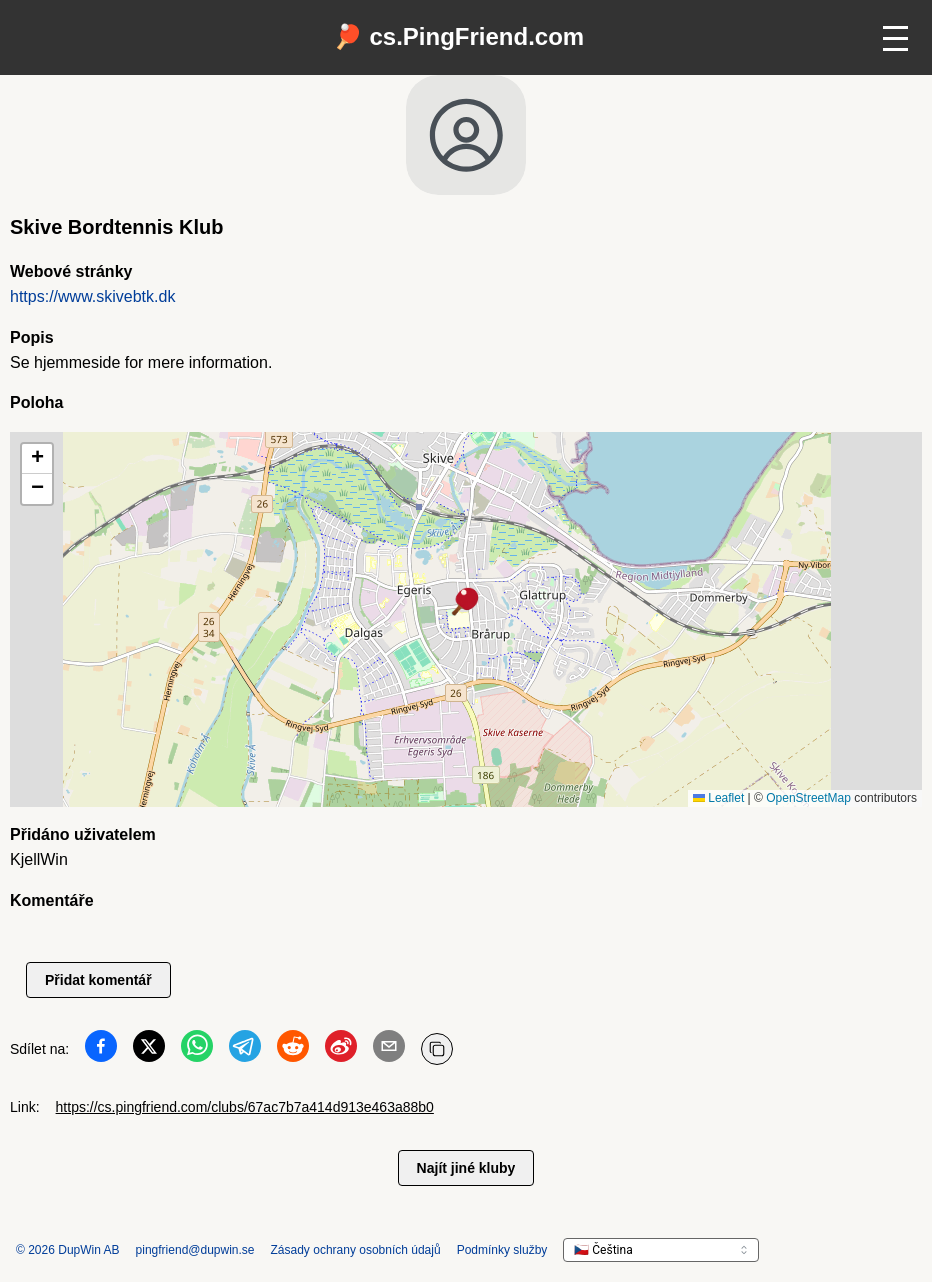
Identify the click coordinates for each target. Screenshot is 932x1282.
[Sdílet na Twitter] (149, 1050)
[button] (466, 603)
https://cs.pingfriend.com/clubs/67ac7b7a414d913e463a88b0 (245, 1107)
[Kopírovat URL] (437, 1049)
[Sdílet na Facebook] (101, 1050)
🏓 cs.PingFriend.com (458, 36)
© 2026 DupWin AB (68, 1250)
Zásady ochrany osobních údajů (356, 1250)
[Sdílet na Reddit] (293, 1050)
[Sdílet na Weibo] (341, 1050)
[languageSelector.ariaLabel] (661, 1250)
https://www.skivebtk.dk (92, 296)
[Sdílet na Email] (389, 1050)
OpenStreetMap (808, 798)
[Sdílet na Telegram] (245, 1050)
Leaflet (718, 798)
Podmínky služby (502, 1250)
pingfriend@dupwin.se (195, 1250)
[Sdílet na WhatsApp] (197, 1050)
